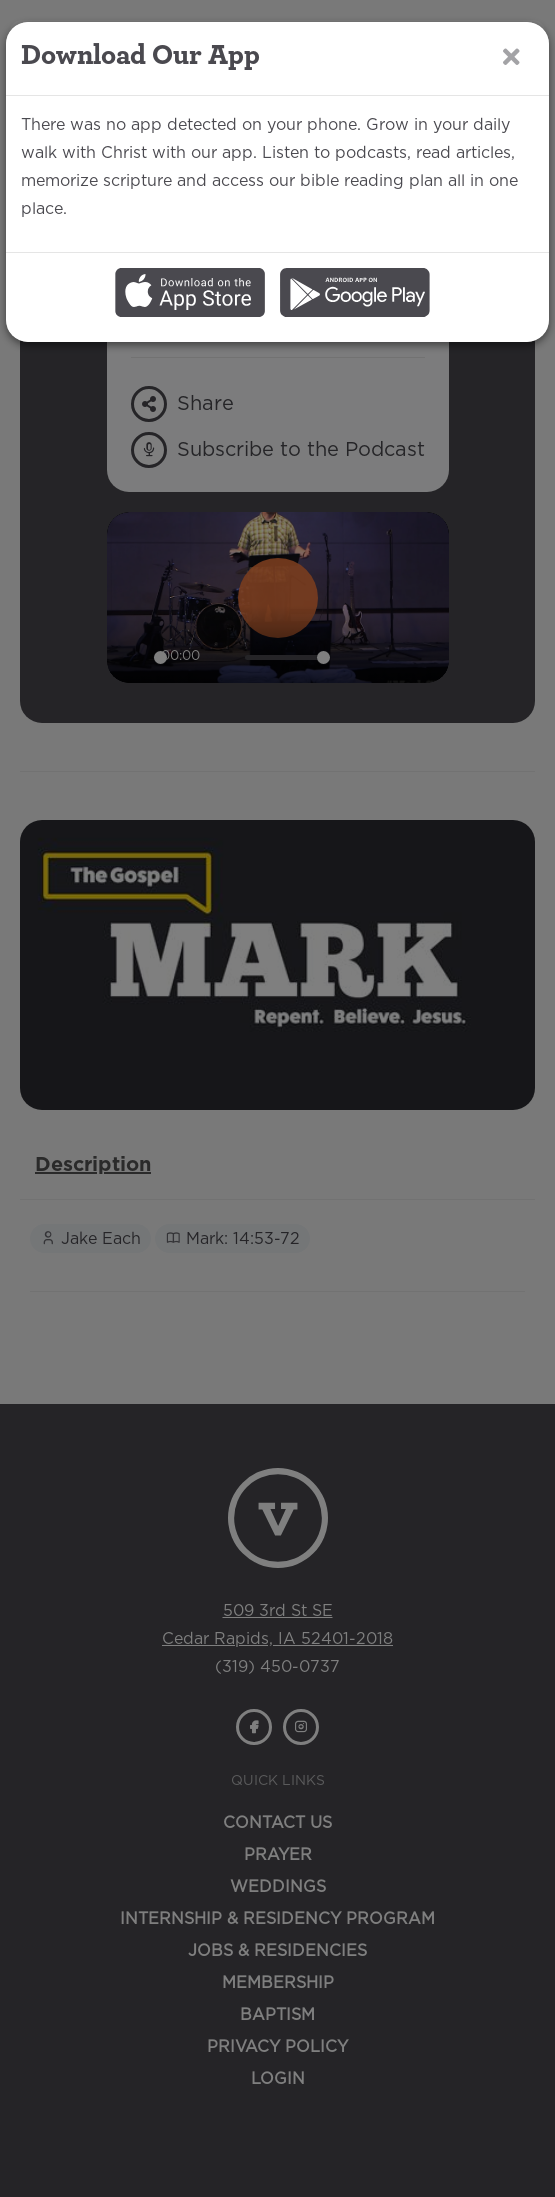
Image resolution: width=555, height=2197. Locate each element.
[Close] (511, 57)
